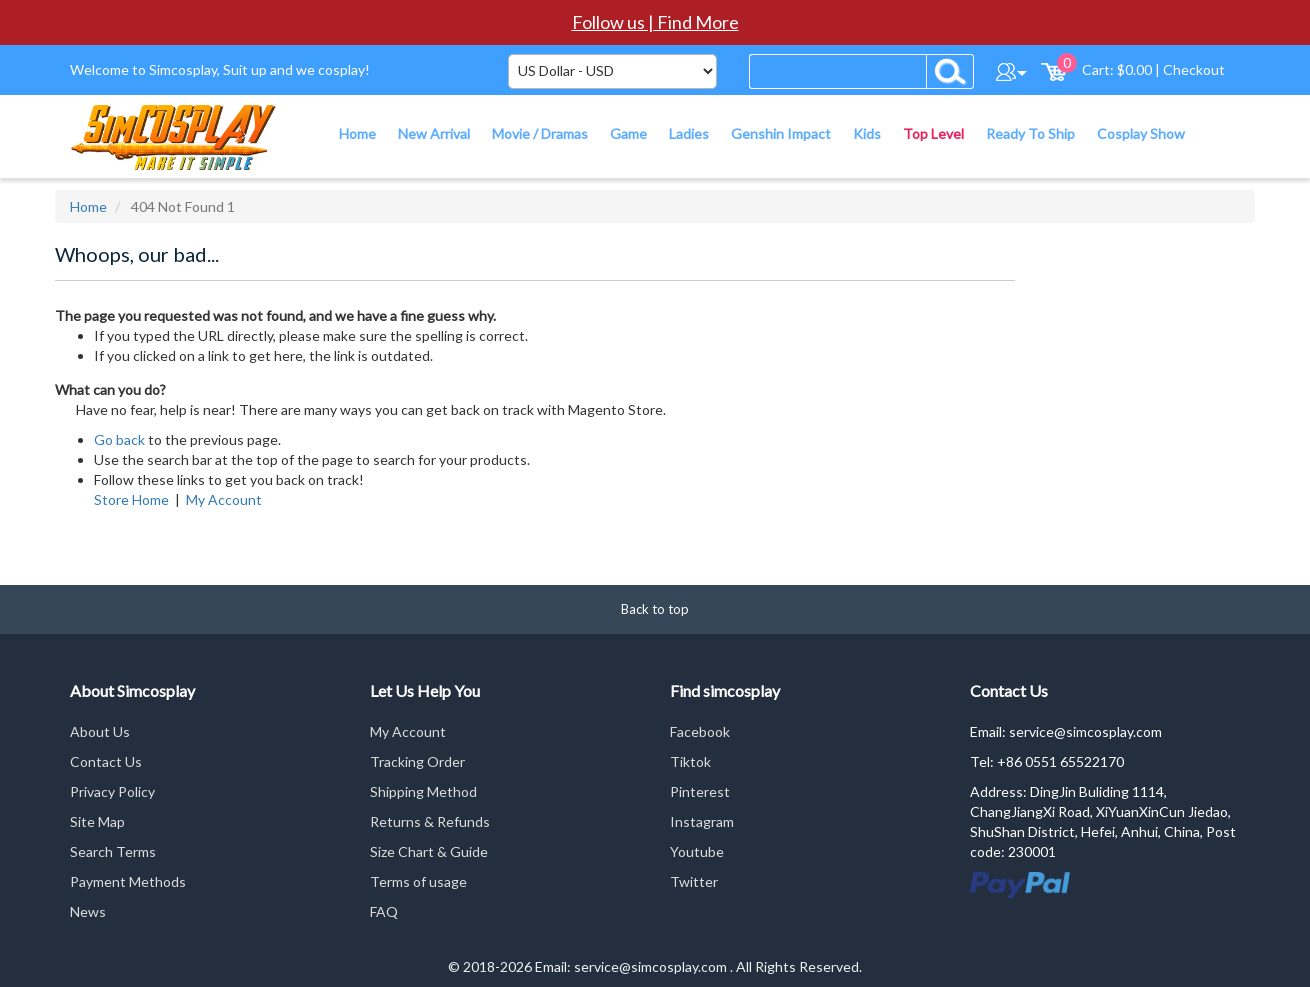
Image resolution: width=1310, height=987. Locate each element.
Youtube (697, 851)
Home (88, 206)
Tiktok (690, 761)
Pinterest (700, 791)
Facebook (700, 731)
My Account (224, 499)
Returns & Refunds (430, 821)
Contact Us (106, 761)
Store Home (131, 499)
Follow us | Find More (655, 22)
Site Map (97, 821)
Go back (119, 439)
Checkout (1194, 69)
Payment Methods (128, 881)
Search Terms (113, 851)
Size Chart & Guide (429, 851)
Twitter (694, 881)
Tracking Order (417, 761)
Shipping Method (423, 791)
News (88, 911)
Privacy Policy (112, 791)
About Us (100, 731)
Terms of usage (418, 881)
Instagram (702, 821)
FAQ (384, 911)
